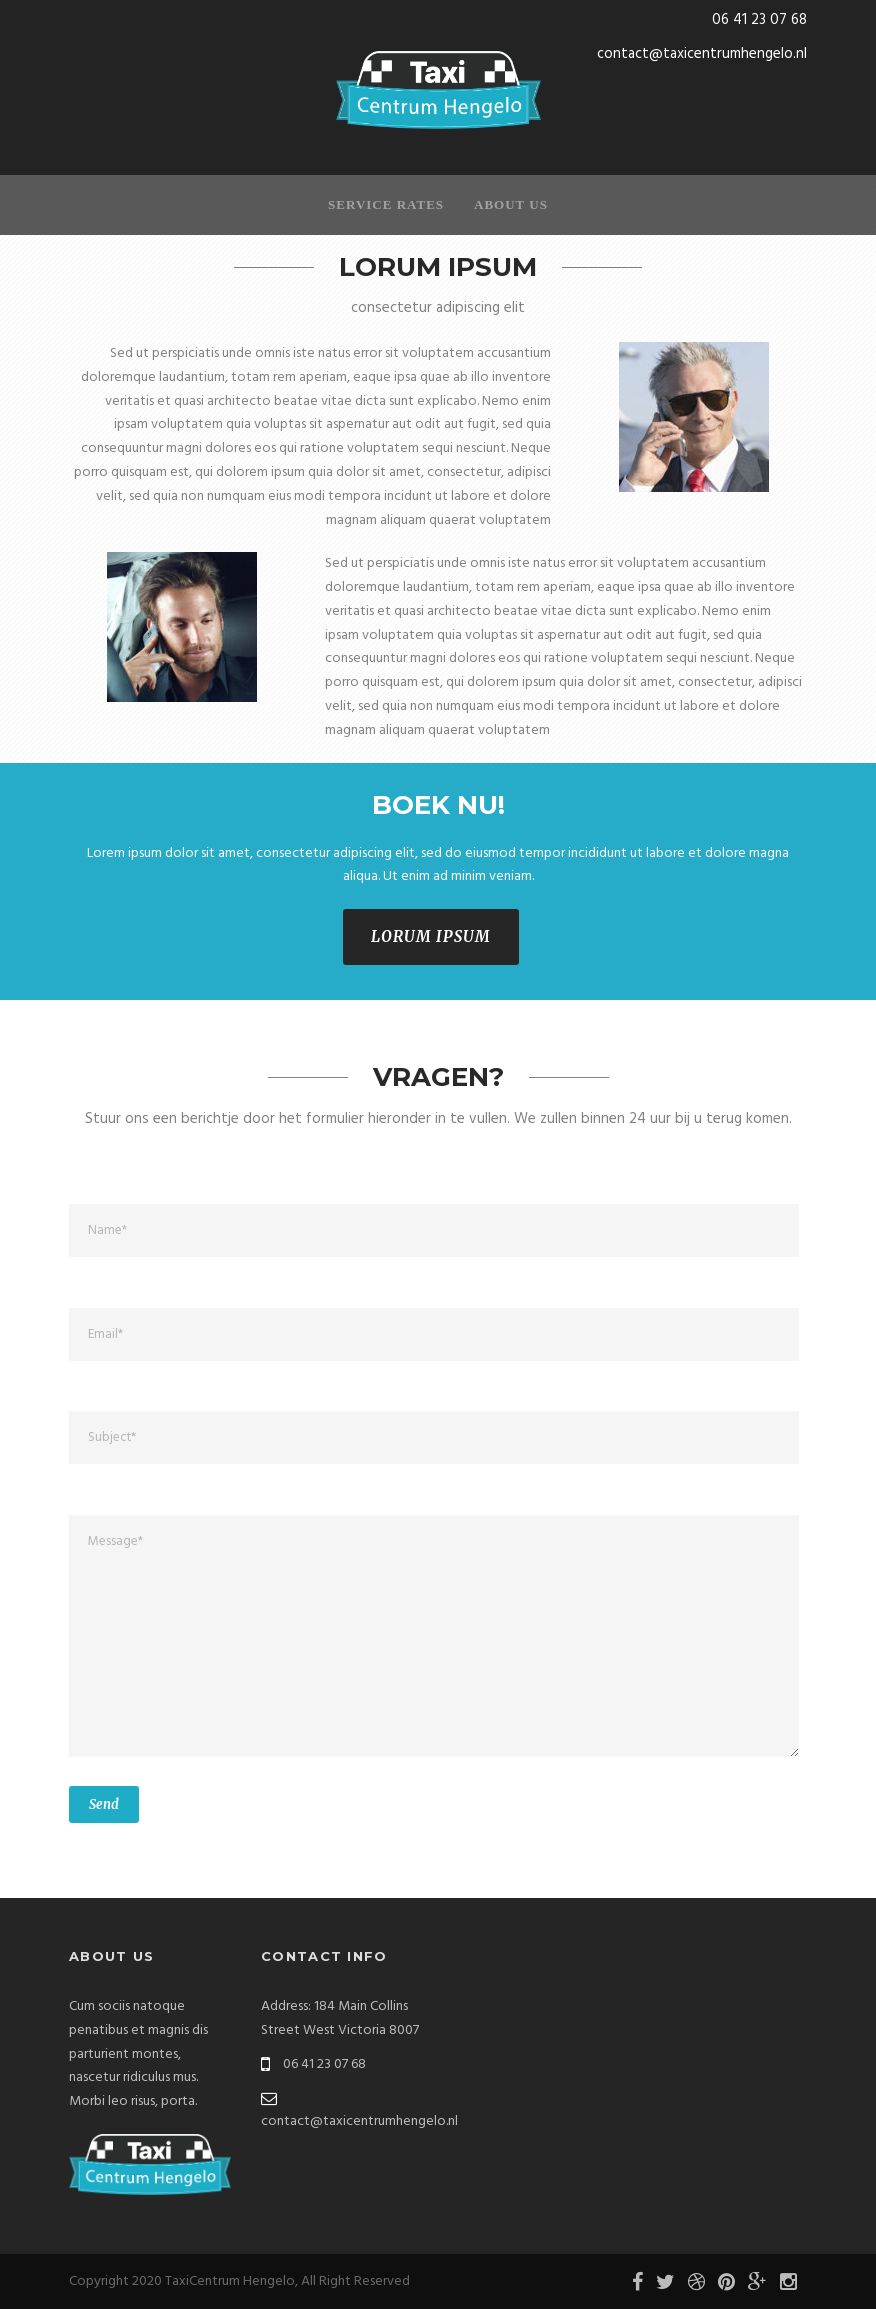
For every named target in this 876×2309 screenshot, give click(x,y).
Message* (434, 1636)
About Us (511, 204)
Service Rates (386, 204)
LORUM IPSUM (431, 936)
